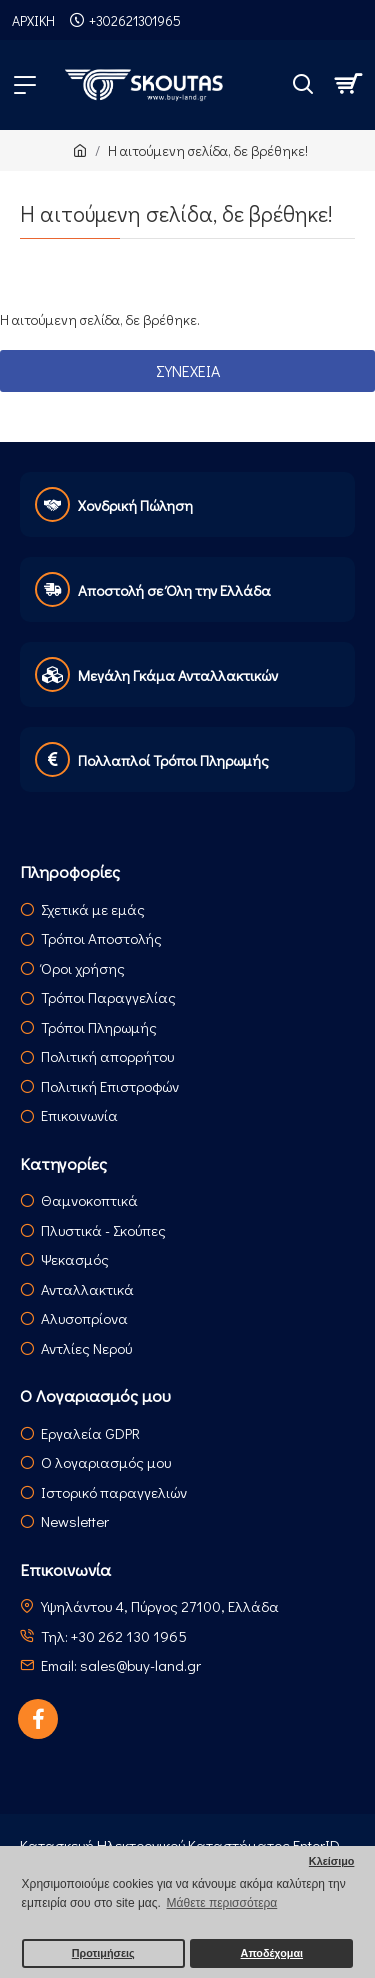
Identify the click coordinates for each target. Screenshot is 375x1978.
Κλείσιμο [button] (332, 1861)
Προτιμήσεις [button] (103, 1953)
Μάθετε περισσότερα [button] (222, 1903)
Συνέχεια (188, 370)
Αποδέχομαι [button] (272, 1953)
